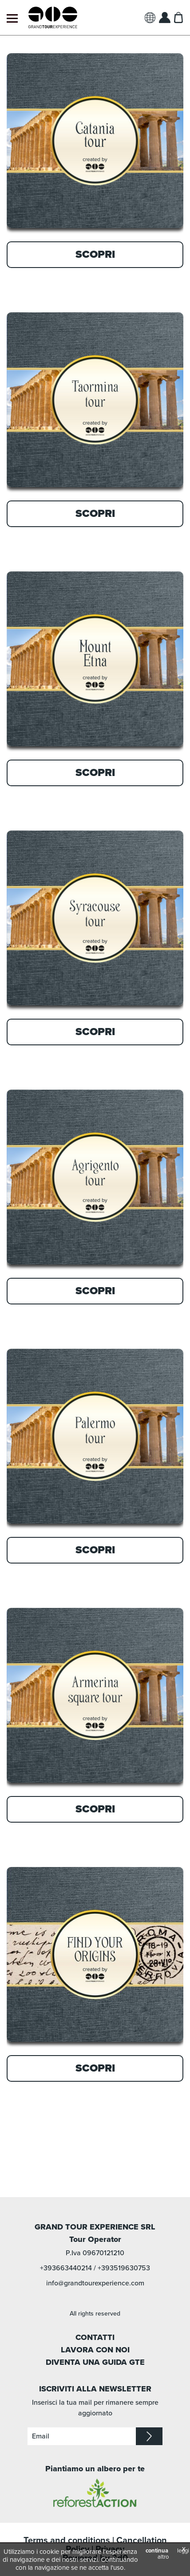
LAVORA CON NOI (95, 2350)
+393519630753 (124, 2268)
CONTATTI (95, 2337)
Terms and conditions (67, 2540)
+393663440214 (66, 2268)
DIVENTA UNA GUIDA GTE (95, 2362)
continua (157, 2550)
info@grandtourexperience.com (95, 2283)
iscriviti (149, 2436)
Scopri (95, 254)
